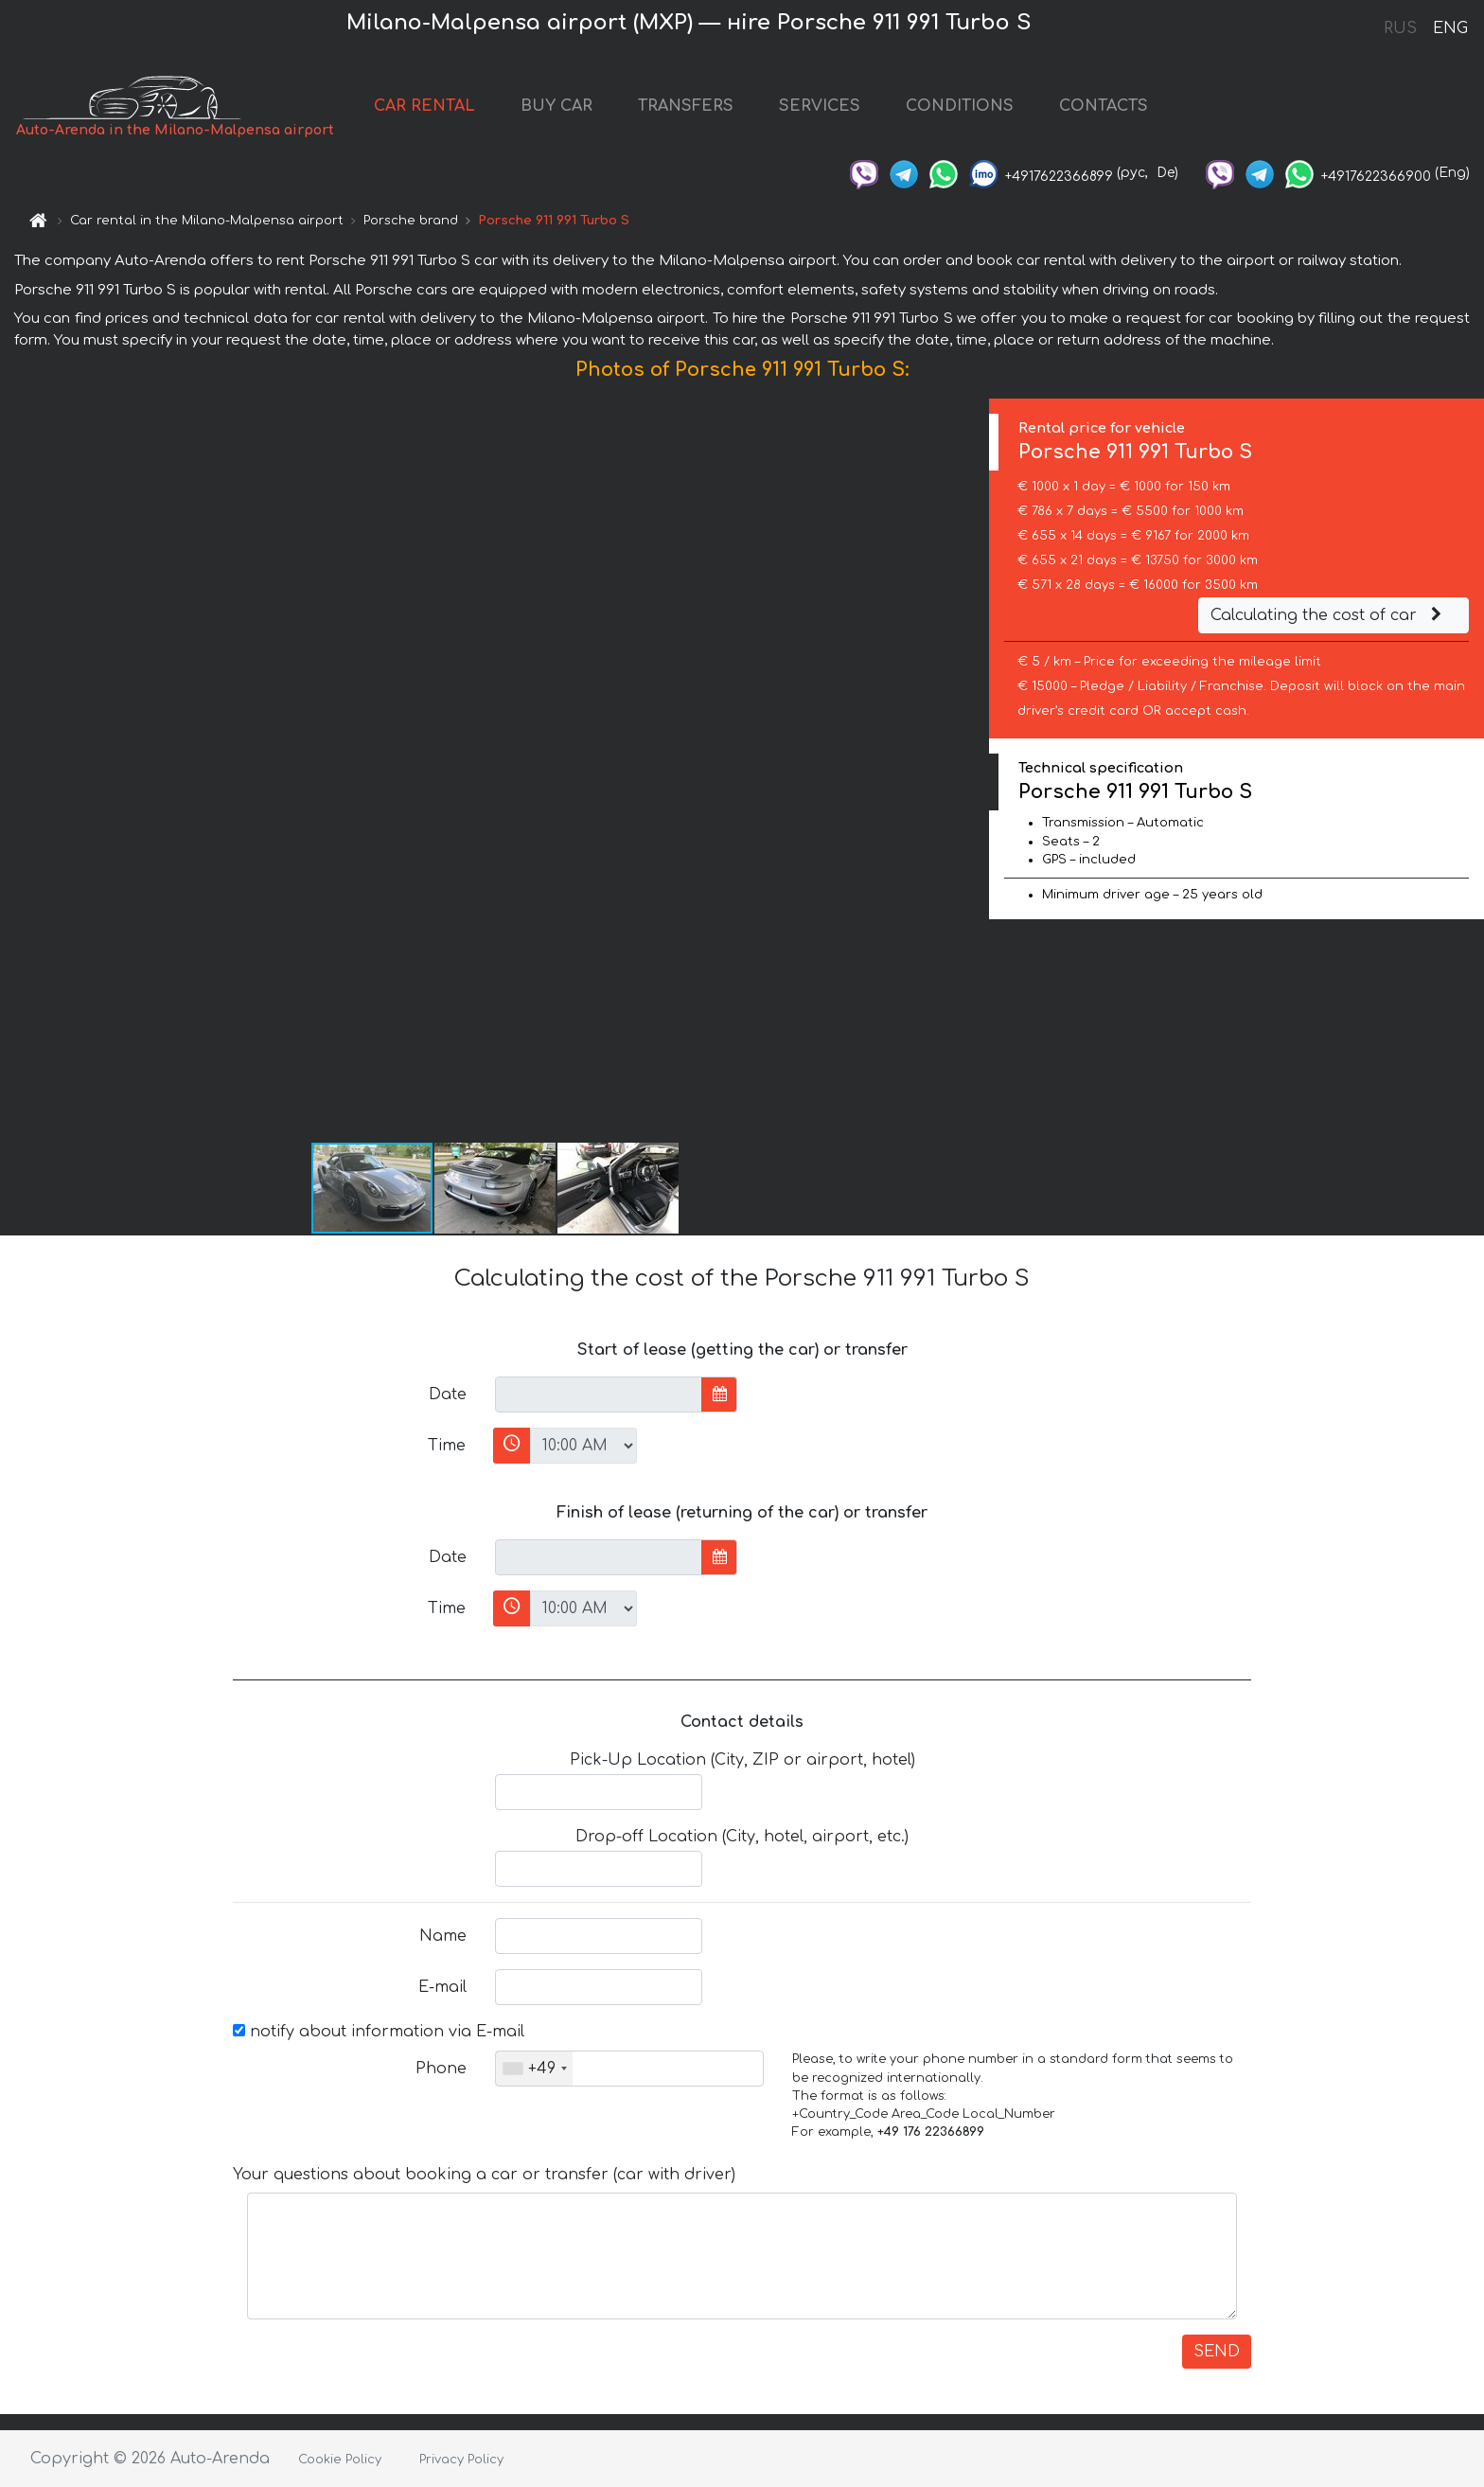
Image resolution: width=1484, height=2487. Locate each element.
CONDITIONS (960, 106)
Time (447, 1445)
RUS (1400, 28)
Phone (441, 2068)
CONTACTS (1103, 106)
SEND (1216, 2351)
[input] (598, 1394)
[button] (972, 770)
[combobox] (534, 2069)
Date (448, 1394)
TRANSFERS (685, 106)
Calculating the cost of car (1328, 615)
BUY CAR (556, 106)
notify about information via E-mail (378, 2031)
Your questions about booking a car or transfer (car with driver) (484, 2174)
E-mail (442, 1987)
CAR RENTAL (424, 106)
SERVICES (819, 106)
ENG (1450, 28)
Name (443, 1936)
